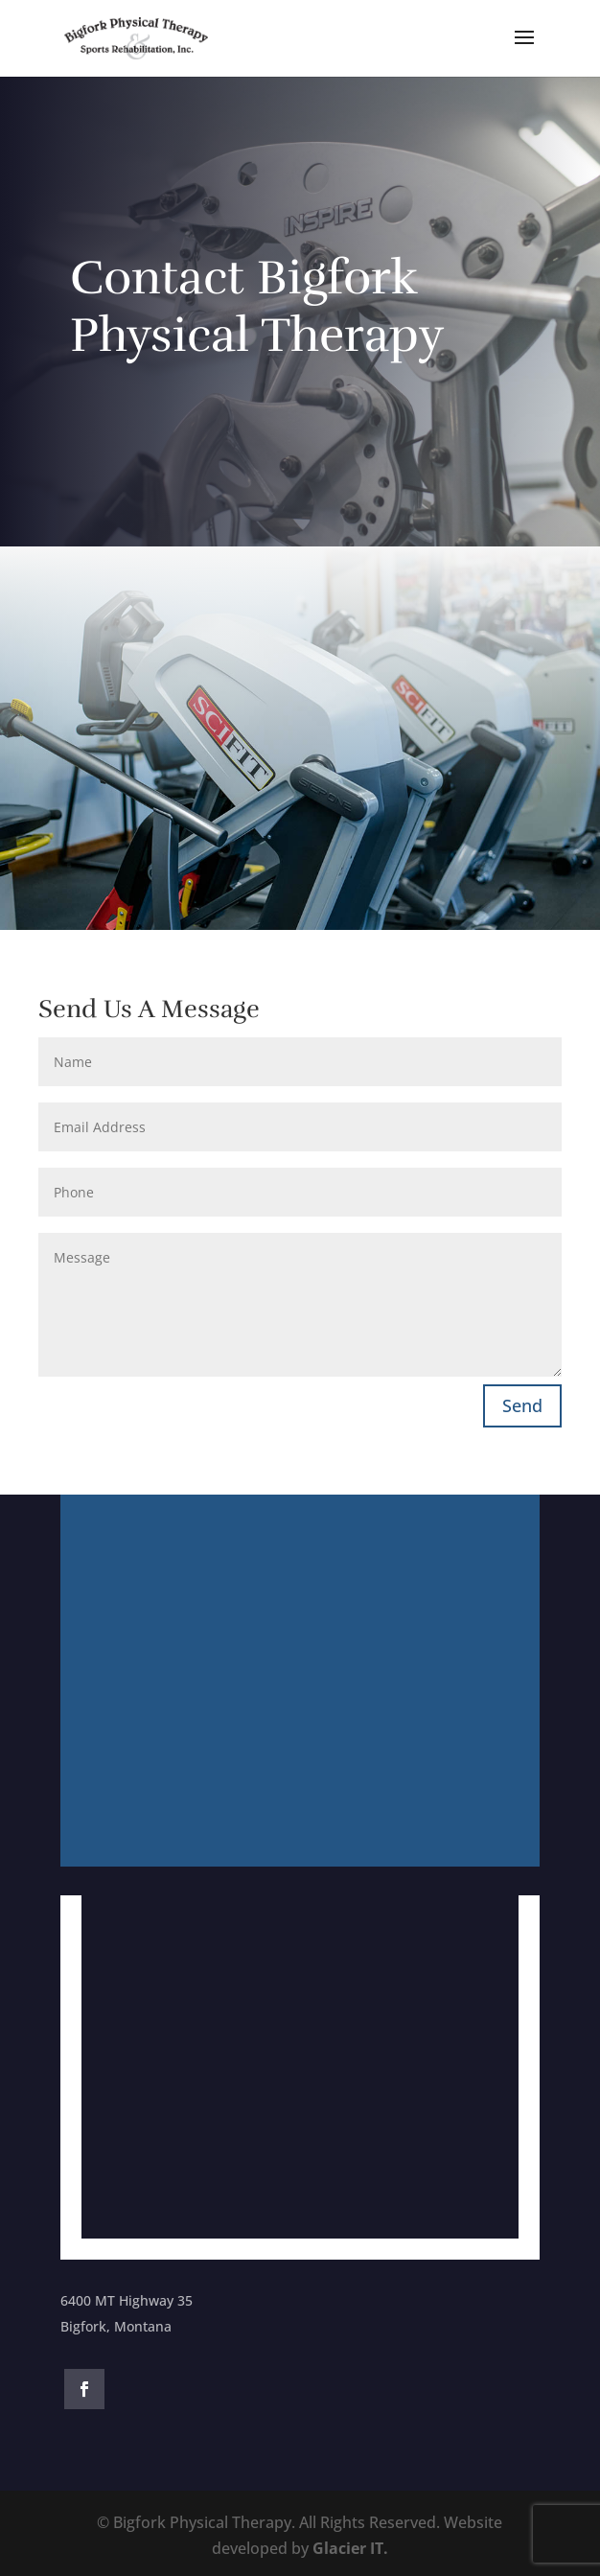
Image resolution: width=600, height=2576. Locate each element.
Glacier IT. (350, 2548)
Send (522, 1405)
